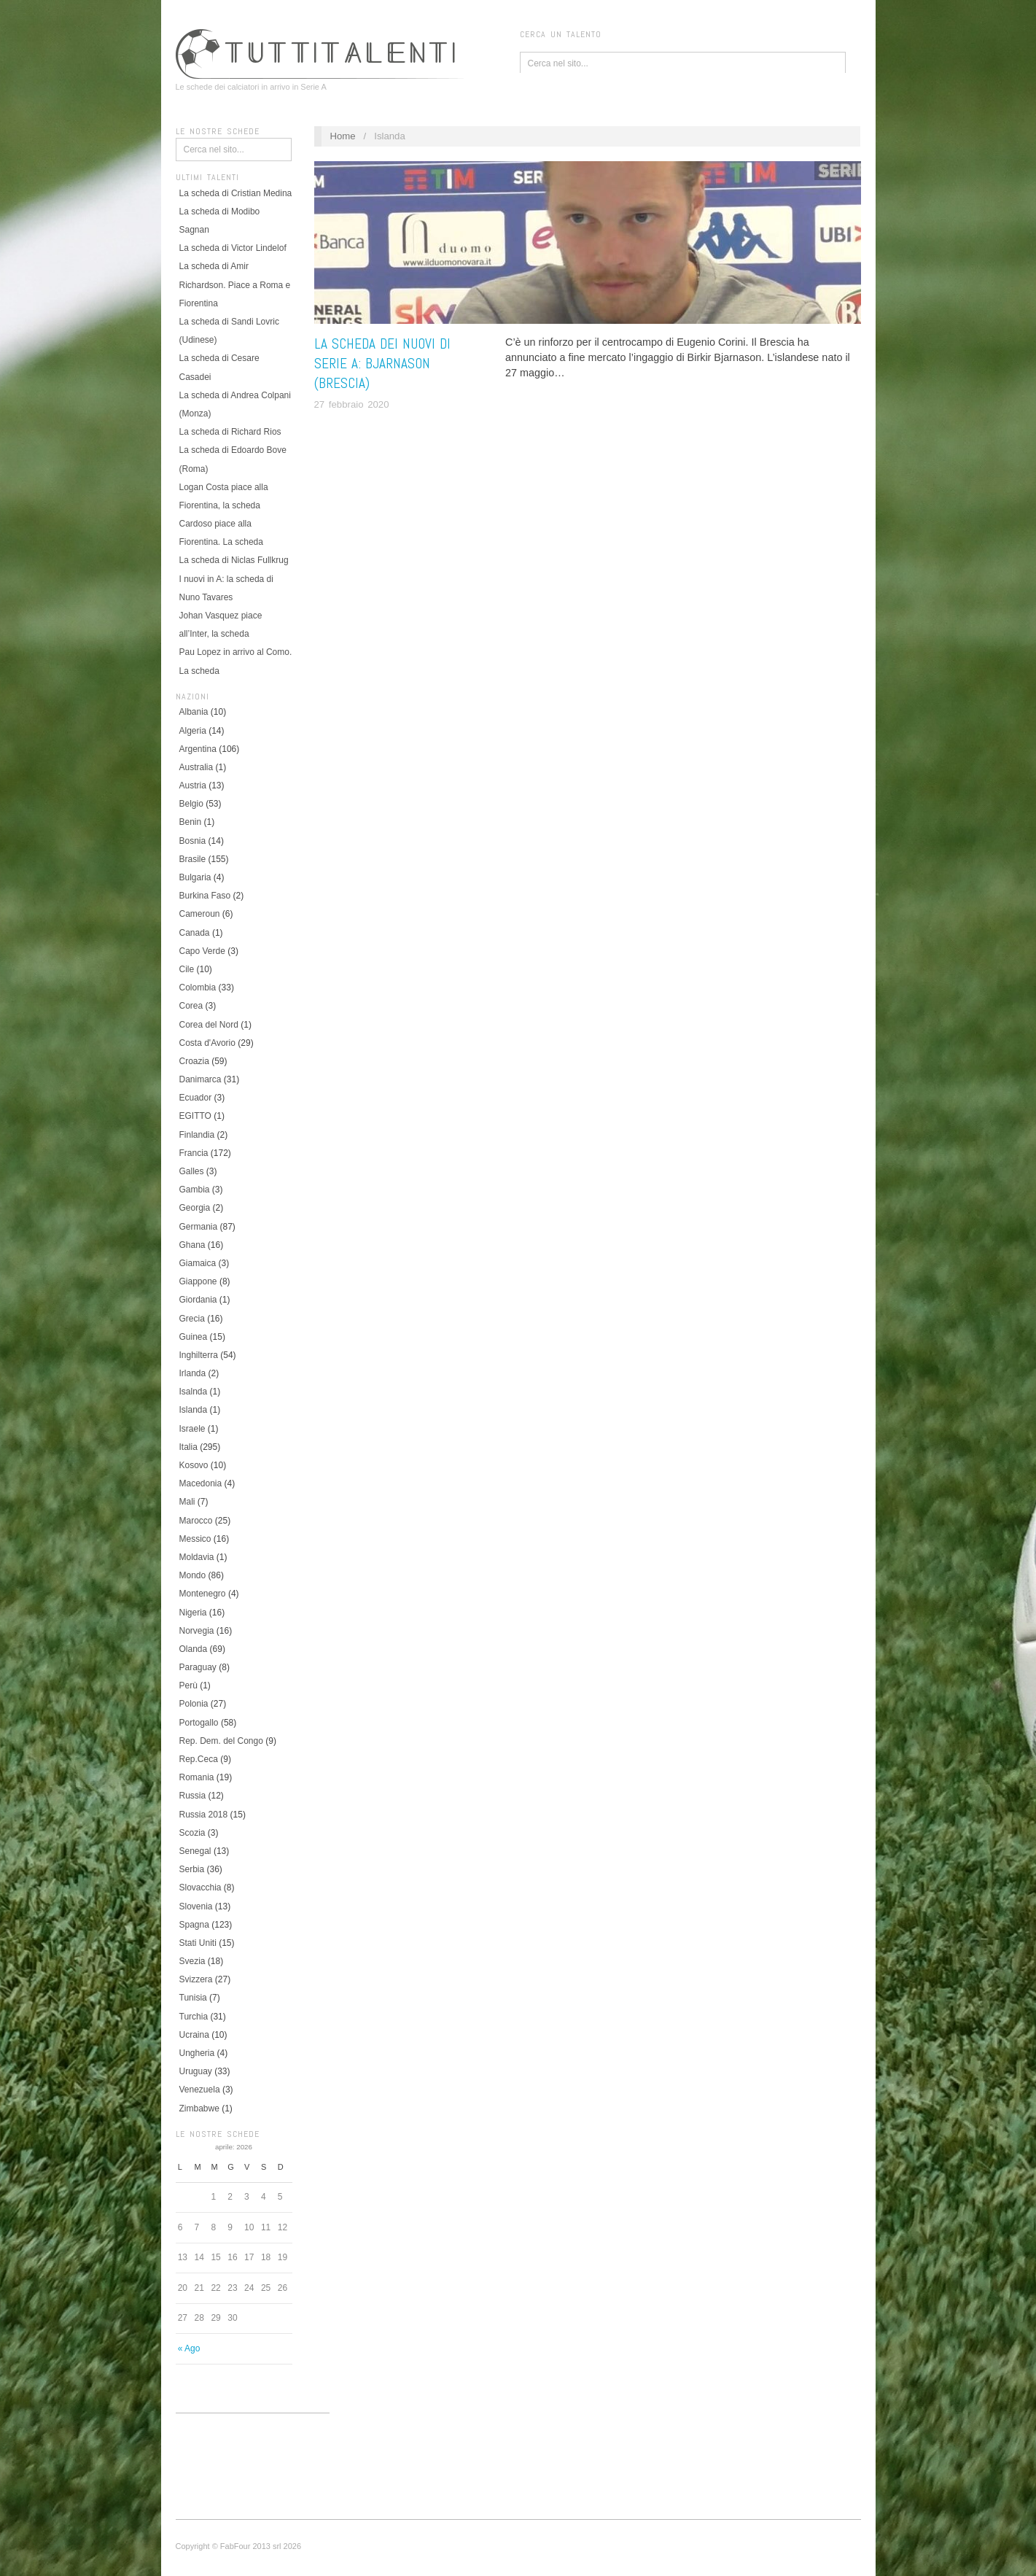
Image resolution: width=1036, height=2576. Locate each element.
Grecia (192, 1319)
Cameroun (199, 914)
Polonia (194, 1704)
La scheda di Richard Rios (230, 432)
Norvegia (196, 1631)
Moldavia (196, 1557)
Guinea (193, 1337)
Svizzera (196, 1979)
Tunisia (193, 1998)
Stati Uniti (198, 1943)
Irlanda (192, 1373)
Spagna (194, 1925)
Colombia (198, 987)
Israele (192, 1429)
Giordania (198, 1300)
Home (342, 136)
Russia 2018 (203, 1814)
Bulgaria (195, 877)
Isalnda (193, 1391)
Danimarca (200, 1079)
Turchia (194, 2016)
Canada (194, 933)
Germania (198, 1227)
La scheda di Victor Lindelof (233, 248)
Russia (192, 1796)
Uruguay (195, 2071)
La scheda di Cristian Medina (235, 193)
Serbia (192, 1869)
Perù (188, 1685)
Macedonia (200, 1483)
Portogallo (199, 1723)
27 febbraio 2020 (351, 404)
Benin (190, 822)
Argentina (198, 749)
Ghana (192, 1245)
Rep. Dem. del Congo (221, 1741)
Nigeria (193, 1612)
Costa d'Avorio (207, 1043)
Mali (187, 1502)
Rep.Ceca (198, 1759)
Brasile (192, 859)
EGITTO (195, 1116)
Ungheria (197, 2053)
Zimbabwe (199, 2108)
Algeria (192, 731)
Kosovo (194, 1465)
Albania (194, 712)
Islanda (193, 1410)
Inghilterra (198, 1355)
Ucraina (194, 2035)
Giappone (198, 1281)
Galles (191, 1171)
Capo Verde (202, 951)
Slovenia (196, 1906)
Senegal (195, 1851)
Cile (187, 969)
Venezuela (199, 2089)
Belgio (191, 804)
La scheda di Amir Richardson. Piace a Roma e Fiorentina (235, 284)
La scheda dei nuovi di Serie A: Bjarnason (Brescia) (382, 363)
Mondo (192, 1575)
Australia (196, 767)
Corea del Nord (208, 1025)
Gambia (194, 1189)
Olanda (193, 1649)
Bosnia (192, 841)
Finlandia (197, 1135)
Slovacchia (200, 1887)
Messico (195, 1539)
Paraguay (198, 1667)
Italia (188, 1447)
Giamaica (198, 1263)
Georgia (195, 1208)
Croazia (194, 1061)
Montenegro (202, 1593)
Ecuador (195, 1098)
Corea (191, 1006)
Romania (196, 1777)
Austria (192, 785)
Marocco (196, 1521)
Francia (194, 1153)
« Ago (189, 2348)
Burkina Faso (205, 896)
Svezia (192, 1961)
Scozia (192, 1833)
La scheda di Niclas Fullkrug (234, 560)
